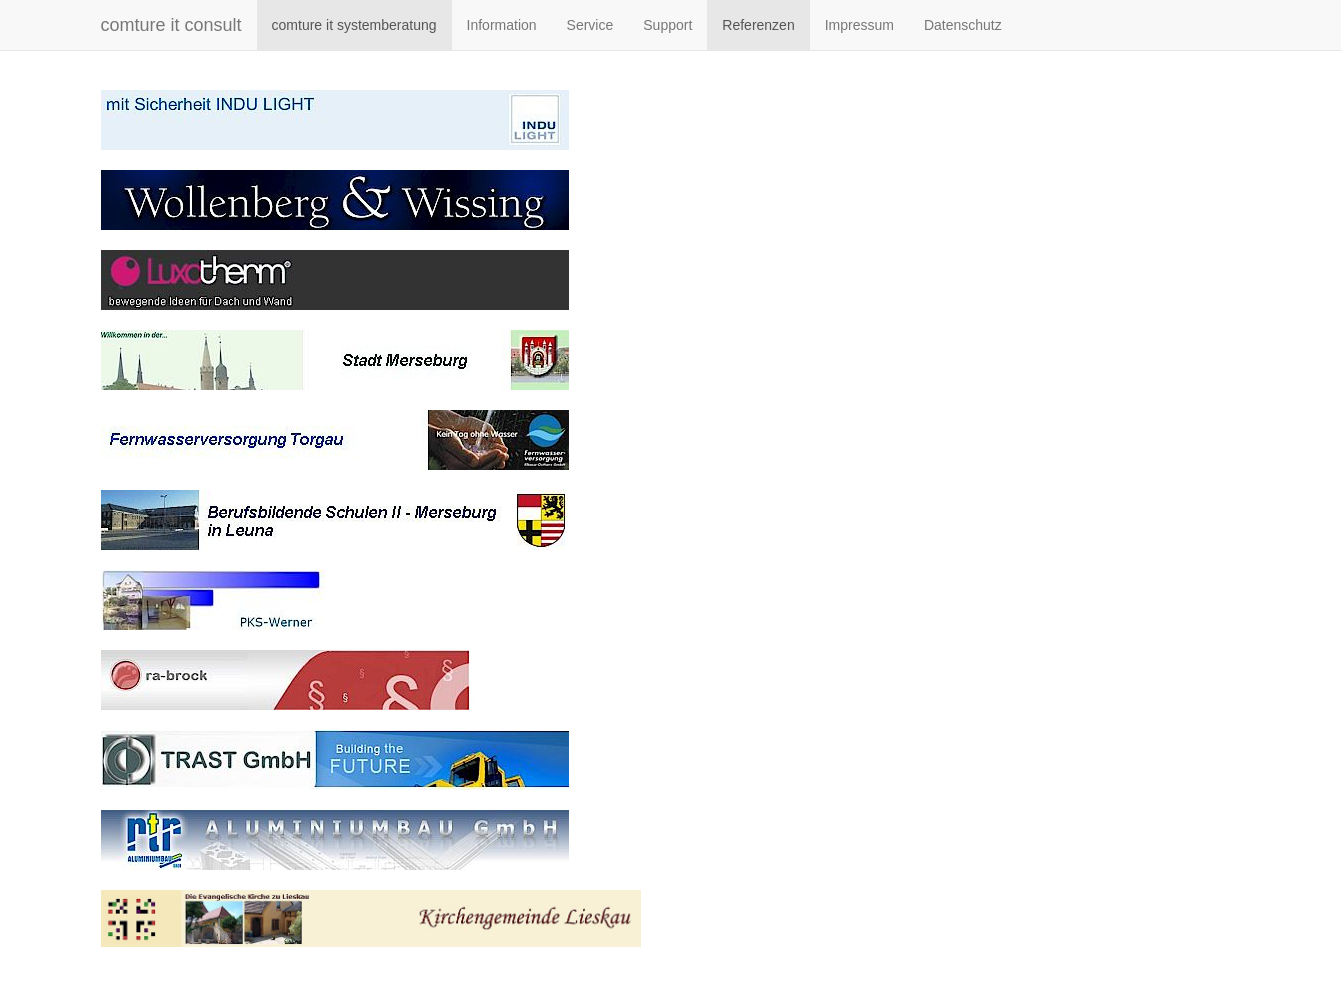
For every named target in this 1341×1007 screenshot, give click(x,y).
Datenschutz (963, 25)
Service (590, 25)
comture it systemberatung (354, 25)
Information (502, 25)
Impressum (859, 25)
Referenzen (758, 25)
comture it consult (171, 25)
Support (667, 25)
